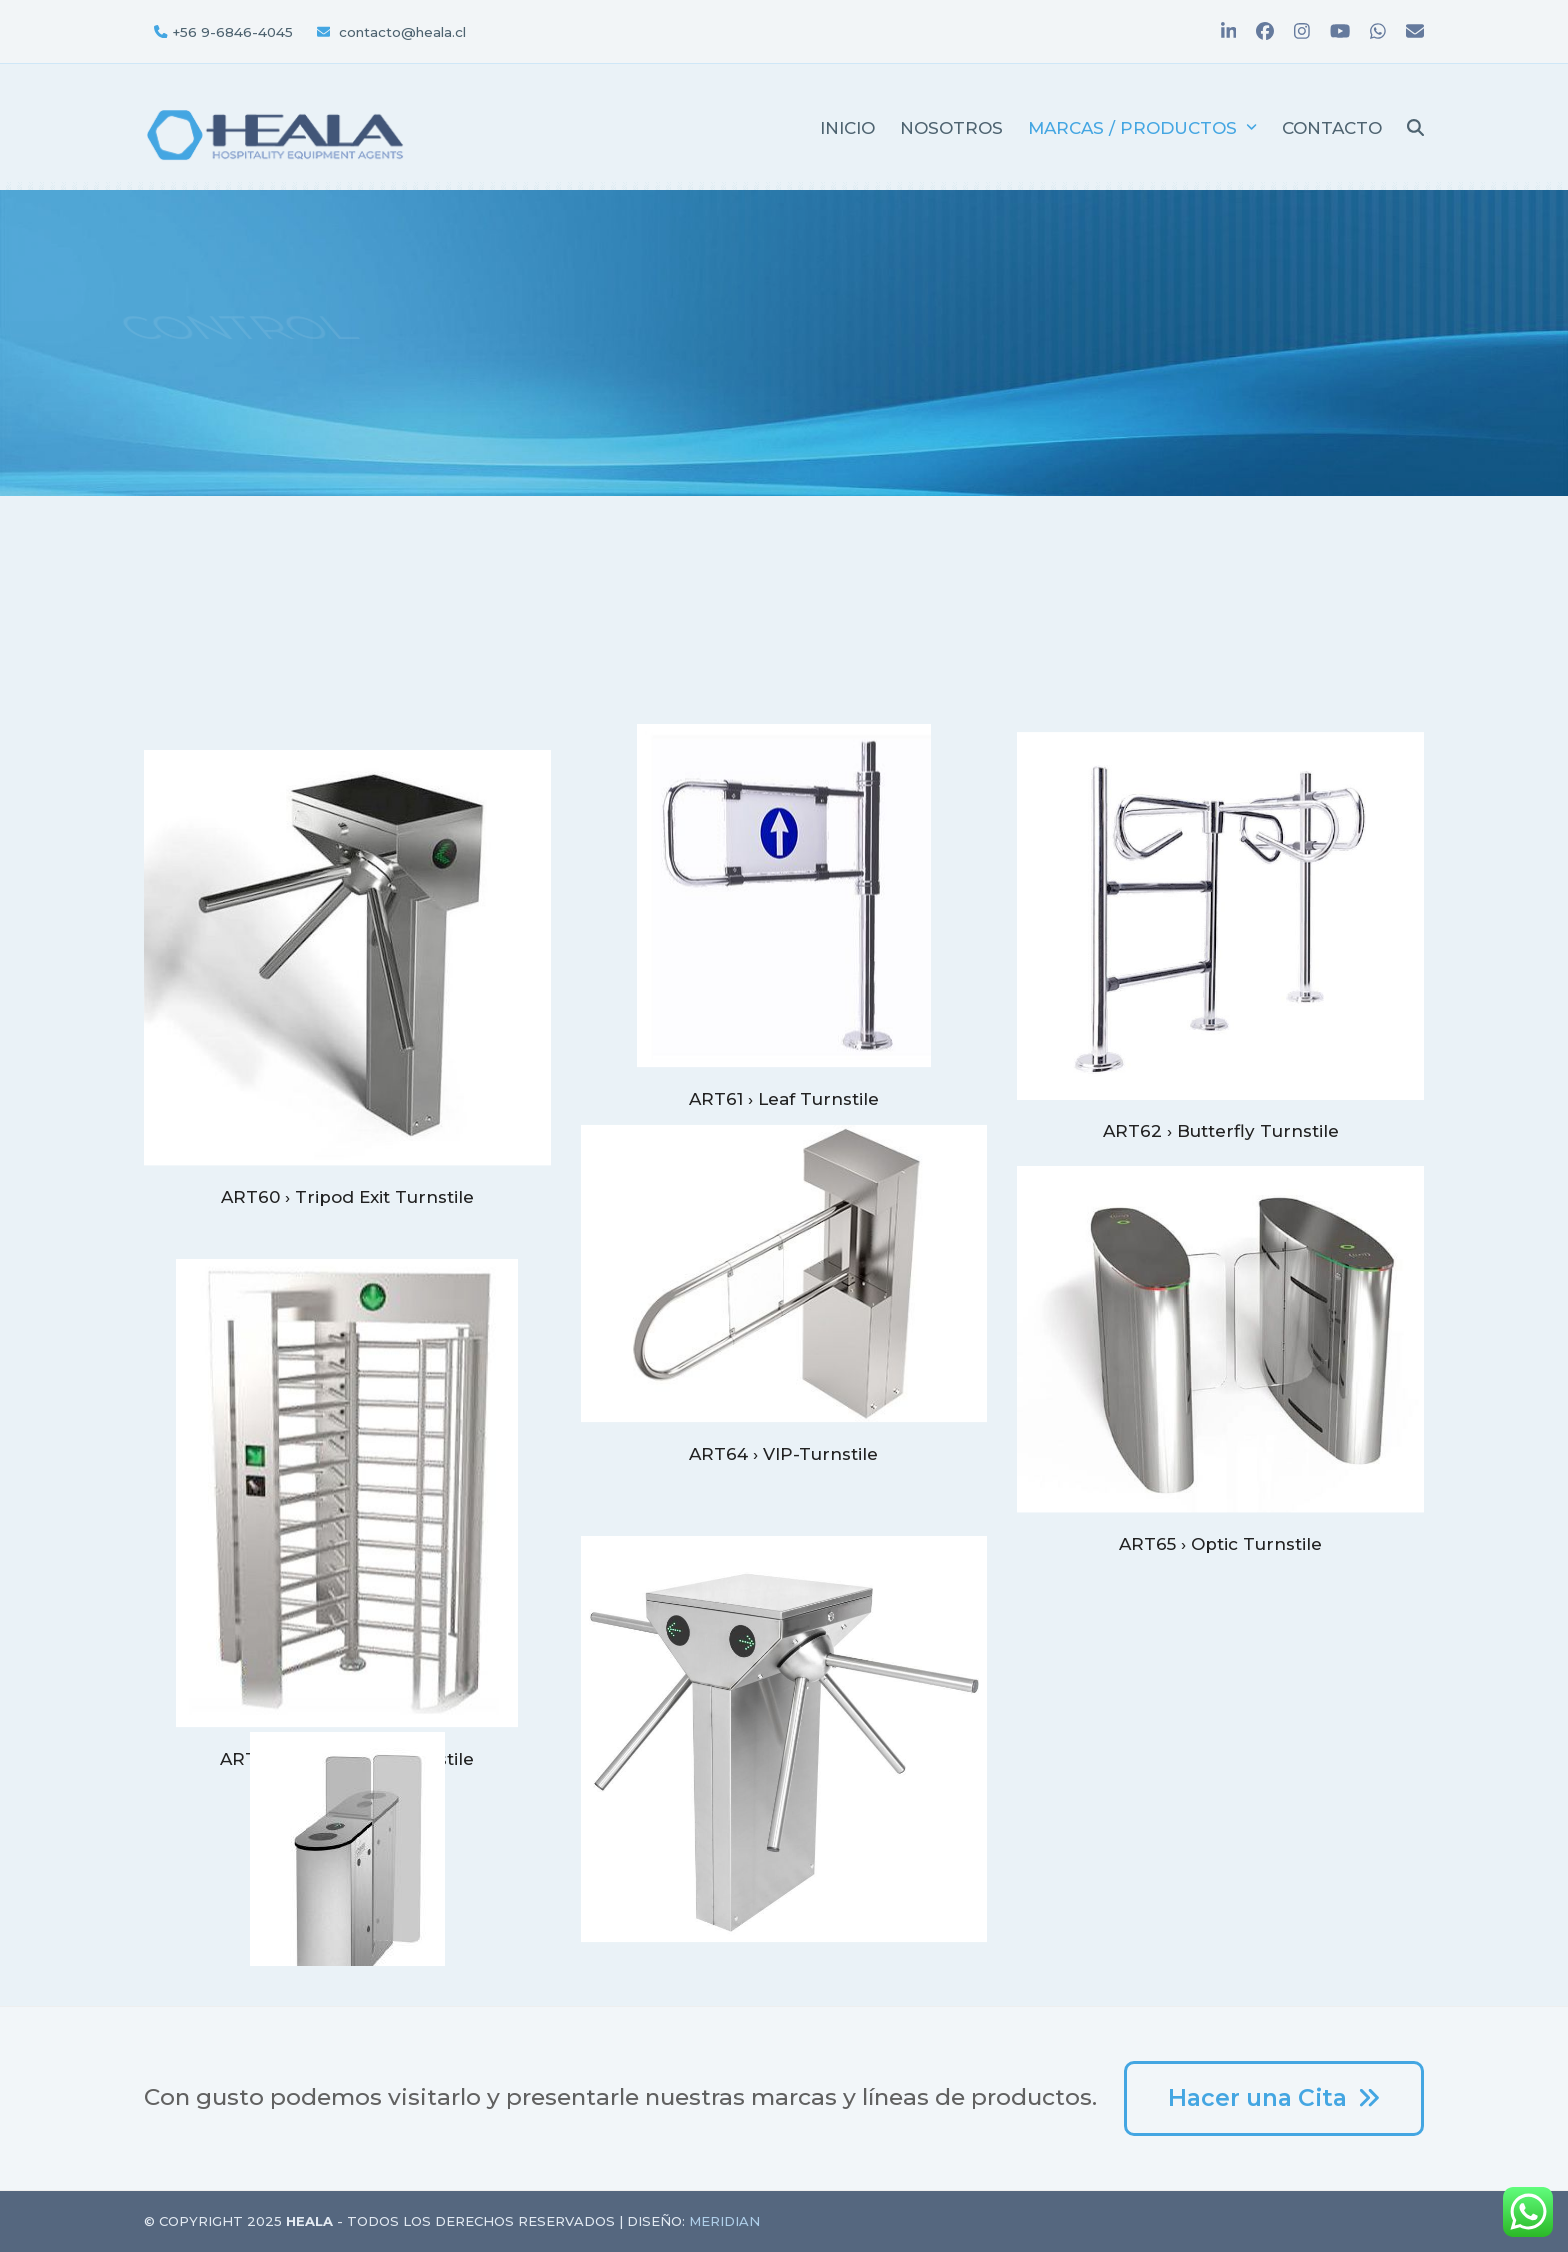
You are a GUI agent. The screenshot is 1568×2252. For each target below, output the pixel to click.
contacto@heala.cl (402, 32)
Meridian (724, 2221)
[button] (1415, 127)
